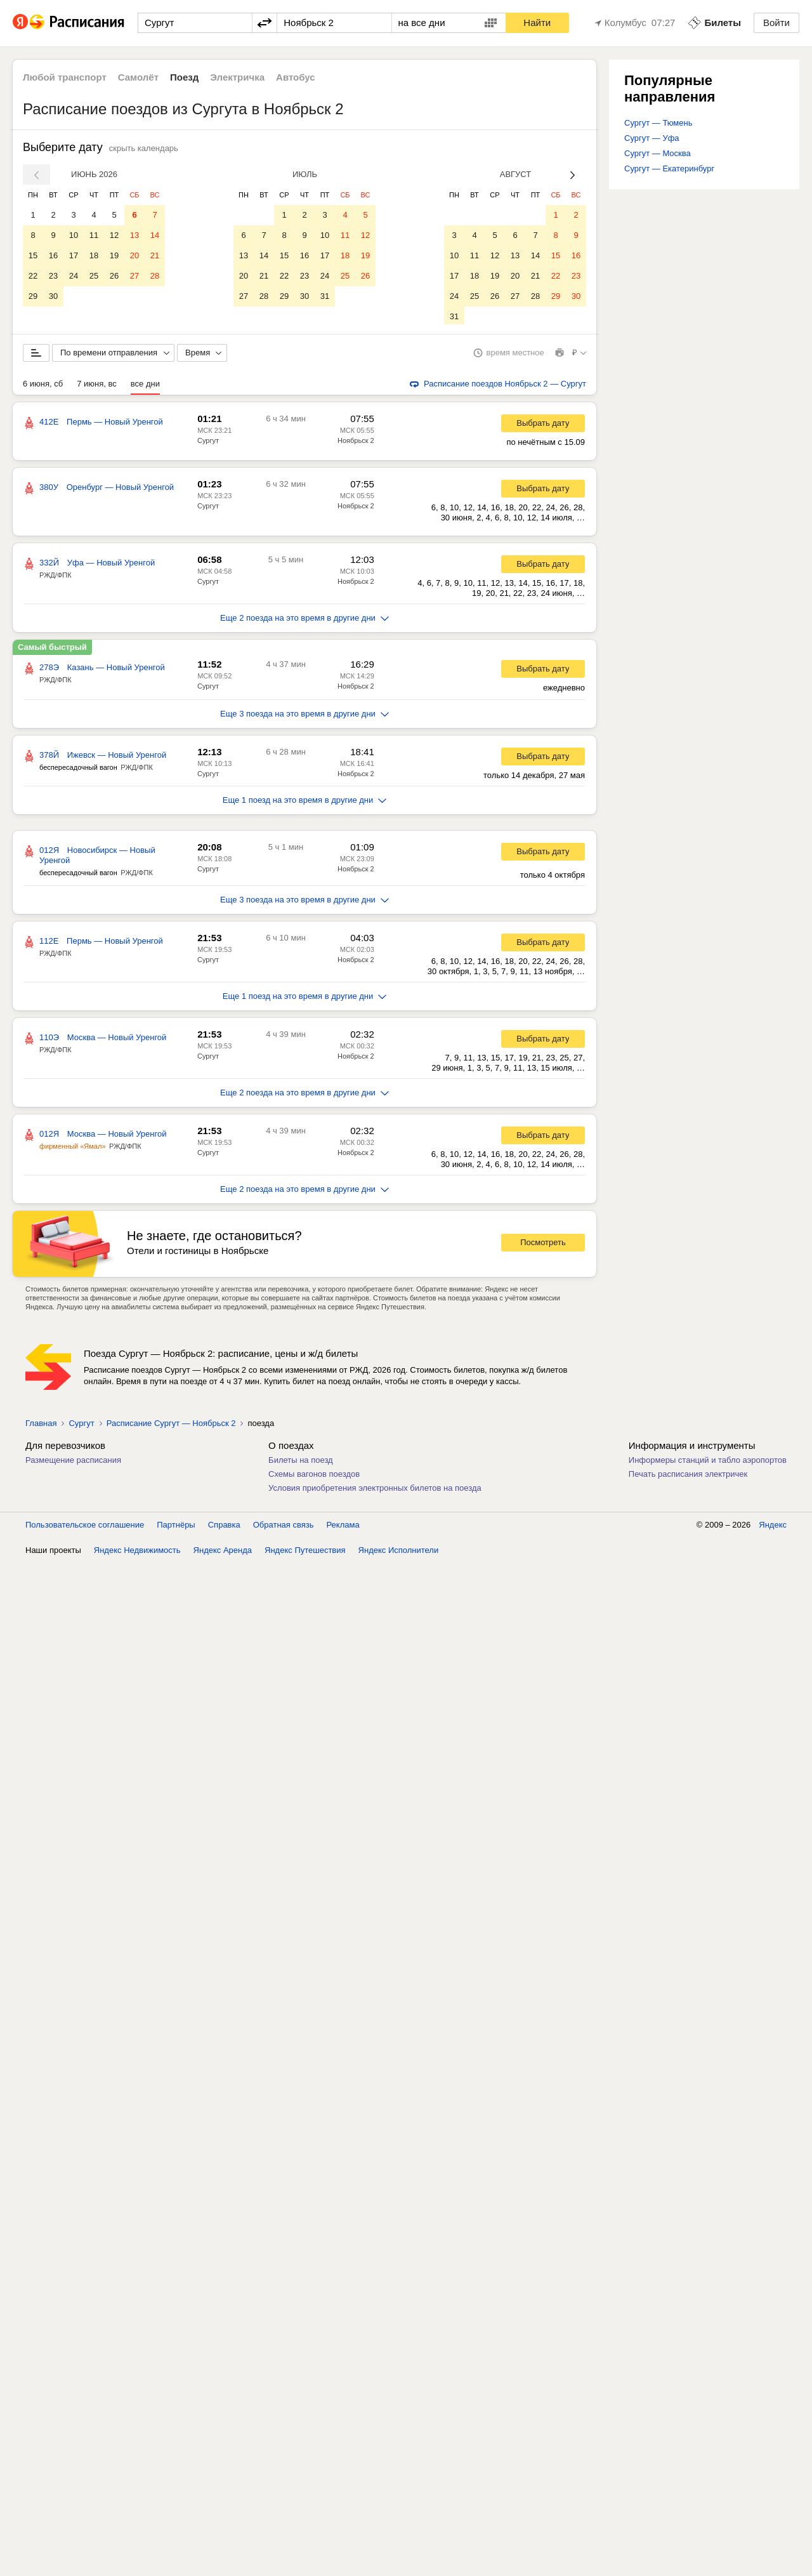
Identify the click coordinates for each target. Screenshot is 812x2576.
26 (114, 276)
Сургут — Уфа (651, 138)
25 (93, 276)
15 (33, 255)
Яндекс (773, 1527)
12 (114, 235)
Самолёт (138, 77)
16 (53, 255)
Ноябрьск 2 (355, 443)
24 (73, 276)
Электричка (237, 77)
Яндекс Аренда (222, 1552)
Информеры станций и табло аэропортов (708, 1462)
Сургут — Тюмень (658, 123)
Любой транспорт (65, 77)
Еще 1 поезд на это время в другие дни (305, 802)
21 (154, 255)
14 (154, 235)
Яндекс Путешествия (305, 1552)
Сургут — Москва (657, 153)
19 (114, 255)
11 (93, 235)
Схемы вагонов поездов (314, 1476)
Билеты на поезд (300, 1462)
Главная (40, 1425)
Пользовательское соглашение (84, 1527)
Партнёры (176, 1527)
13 (134, 235)
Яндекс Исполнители (398, 1552)
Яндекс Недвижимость (137, 1552)
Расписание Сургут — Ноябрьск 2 (171, 1425)
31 (324, 296)
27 (134, 276)
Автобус (295, 77)
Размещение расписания (73, 1462)
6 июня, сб (43, 386)
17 (73, 255)
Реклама (343, 1527)
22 (33, 276)
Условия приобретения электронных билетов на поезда (374, 1490)
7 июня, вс (97, 386)
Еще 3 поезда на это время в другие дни (304, 716)
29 (33, 296)
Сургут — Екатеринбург (669, 168)
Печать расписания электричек (688, 1476)
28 (154, 276)
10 (73, 235)
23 (53, 276)
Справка (224, 1527)
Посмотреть (543, 1245)
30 (53, 296)
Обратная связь (283, 1527)
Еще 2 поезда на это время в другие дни (304, 620)
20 (134, 255)
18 (93, 255)
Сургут (208, 443)
